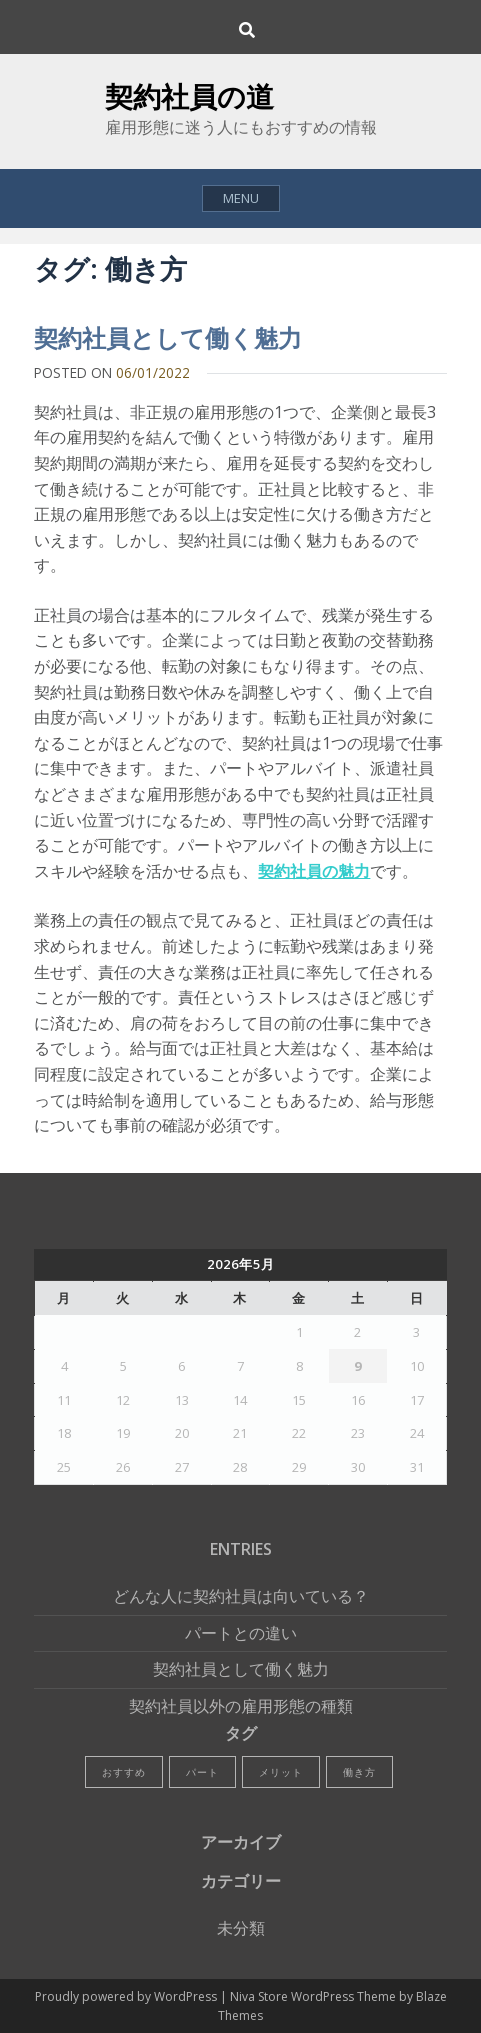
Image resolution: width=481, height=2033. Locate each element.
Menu (241, 198)
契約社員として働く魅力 (168, 337)
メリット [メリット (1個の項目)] (281, 1772)
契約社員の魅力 (314, 871)
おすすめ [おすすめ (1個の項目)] (124, 1772)
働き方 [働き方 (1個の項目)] (359, 1772)
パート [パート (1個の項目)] (202, 1772)
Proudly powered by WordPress (127, 1996)
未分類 (241, 1928)
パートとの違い (241, 1633)
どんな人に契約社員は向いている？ (241, 1596)
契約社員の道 (189, 96)
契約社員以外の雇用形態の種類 (241, 1706)
